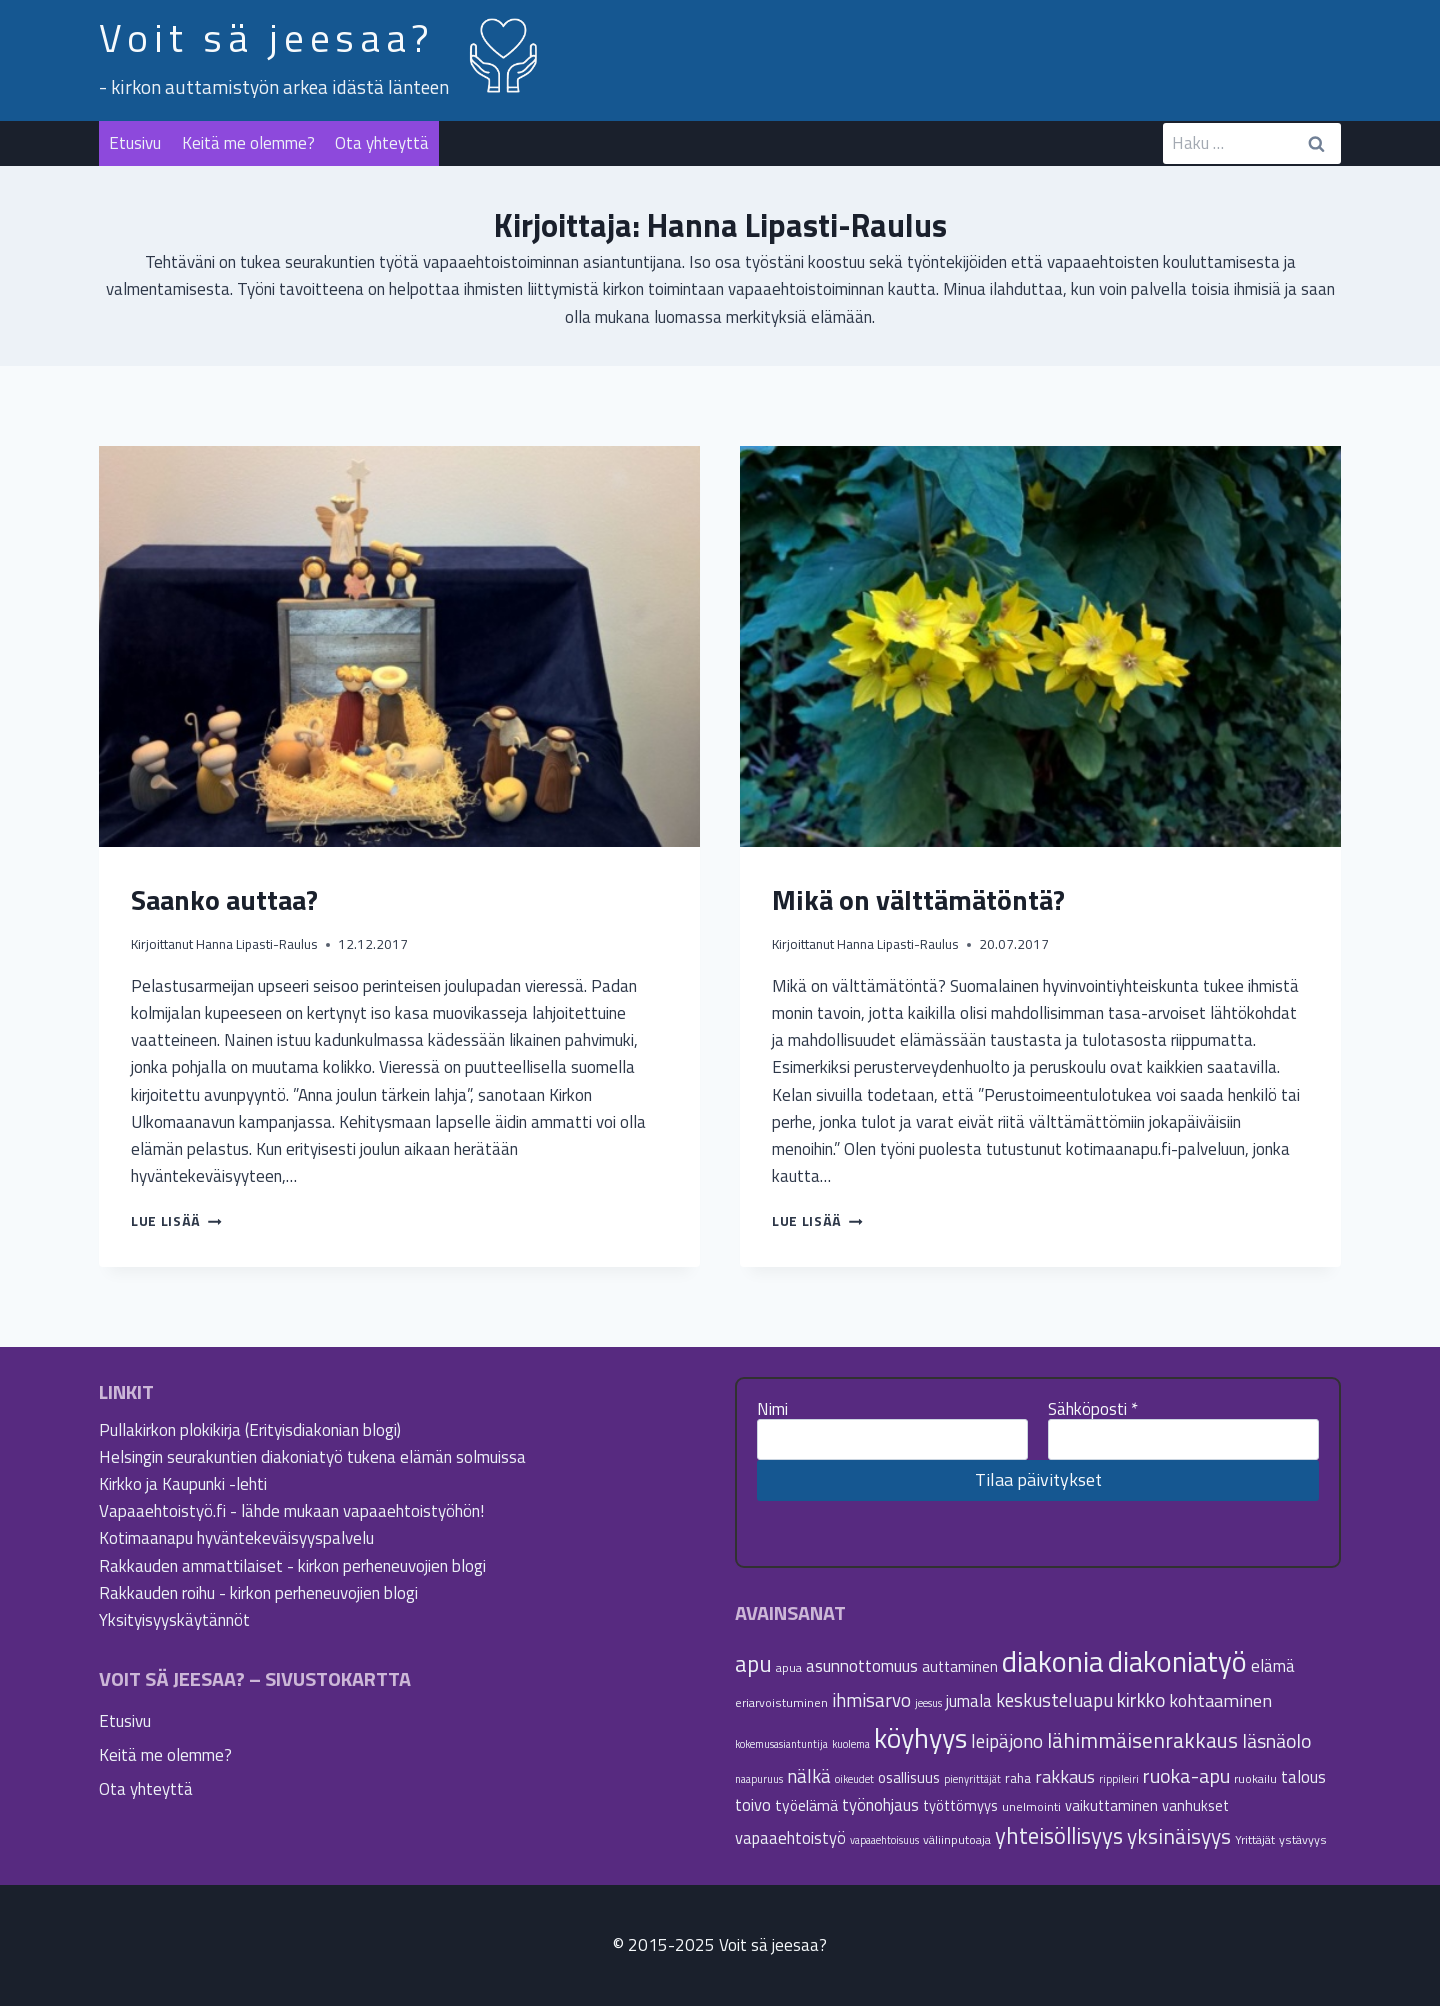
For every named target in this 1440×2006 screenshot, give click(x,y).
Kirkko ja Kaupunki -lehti (183, 1484)
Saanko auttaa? (224, 899)
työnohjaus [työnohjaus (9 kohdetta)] (880, 1804)
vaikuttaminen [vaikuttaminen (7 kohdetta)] (1111, 1805)
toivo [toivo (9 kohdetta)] (753, 1804)
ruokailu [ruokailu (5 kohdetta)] (1255, 1778)
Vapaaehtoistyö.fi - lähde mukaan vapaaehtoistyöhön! (291, 1511)
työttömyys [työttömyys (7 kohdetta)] (960, 1805)
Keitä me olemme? (248, 143)
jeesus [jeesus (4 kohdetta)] (928, 1703)
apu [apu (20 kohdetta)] (753, 1663)
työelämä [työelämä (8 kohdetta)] (806, 1805)
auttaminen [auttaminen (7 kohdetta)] (960, 1666)
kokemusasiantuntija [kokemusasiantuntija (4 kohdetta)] (781, 1744)
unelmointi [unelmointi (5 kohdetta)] (1031, 1806)
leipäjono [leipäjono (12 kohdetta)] (1007, 1741)
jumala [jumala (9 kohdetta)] (969, 1700)
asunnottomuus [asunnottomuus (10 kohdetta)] (862, 1665)
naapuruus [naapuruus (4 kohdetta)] (759, 1779)
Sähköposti (1093, 1409)
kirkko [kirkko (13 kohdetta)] (1141, 1700)
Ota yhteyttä (382, 143)
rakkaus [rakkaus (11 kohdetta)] (1065, 1776)
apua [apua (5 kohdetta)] (789, 1667)
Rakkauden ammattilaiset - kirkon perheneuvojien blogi (292, 1566)
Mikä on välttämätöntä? (918, 899)
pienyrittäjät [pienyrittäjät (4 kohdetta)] (972, 1779)
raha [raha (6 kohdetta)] (1018, 1778)
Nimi (772, 1409)
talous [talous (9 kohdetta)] (1303, 1776)
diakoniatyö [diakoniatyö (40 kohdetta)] (1177, 1661)
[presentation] (399, 646)
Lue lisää (176, 1221)
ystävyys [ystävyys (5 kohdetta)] (1303, 1839)
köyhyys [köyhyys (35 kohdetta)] (920, 1738)
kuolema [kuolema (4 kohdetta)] (851, 1744)
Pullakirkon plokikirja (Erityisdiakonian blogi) (250, 1430)
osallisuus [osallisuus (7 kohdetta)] (909, 1777)
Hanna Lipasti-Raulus (257, 944)
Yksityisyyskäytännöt (174, 1620)
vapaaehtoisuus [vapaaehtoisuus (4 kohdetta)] (884, 1840)
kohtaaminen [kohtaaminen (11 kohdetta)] (1220, 1700)
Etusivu (135, 143)
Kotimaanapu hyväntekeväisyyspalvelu (236, 1538)
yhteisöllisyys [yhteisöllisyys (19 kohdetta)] (1059, 1836)
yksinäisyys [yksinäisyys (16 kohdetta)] (1179, 1836)
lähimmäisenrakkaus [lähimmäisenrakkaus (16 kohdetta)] (1142, 1740)
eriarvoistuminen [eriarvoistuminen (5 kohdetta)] (781, 1702)
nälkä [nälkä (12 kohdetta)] (809, 1776)
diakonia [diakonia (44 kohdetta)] (1053, 1661)
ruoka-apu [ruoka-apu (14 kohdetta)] (1186, 1775)
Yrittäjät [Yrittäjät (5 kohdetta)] (1255, 1839)
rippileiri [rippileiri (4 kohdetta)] (1119, 1779)
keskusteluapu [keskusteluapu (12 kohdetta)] (1054, 1700)
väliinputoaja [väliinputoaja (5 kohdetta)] (957, 1839)
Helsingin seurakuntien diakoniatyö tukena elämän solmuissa (312, 1457)
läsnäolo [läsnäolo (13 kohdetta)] (1276, 1741)
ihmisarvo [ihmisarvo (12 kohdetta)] (871, 1700)
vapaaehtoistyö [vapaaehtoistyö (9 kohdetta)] (790, 1837)
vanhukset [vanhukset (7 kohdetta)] (1195, 1805)
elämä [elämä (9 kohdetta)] (1273, 1665)
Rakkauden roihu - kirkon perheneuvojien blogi (258, 1593)
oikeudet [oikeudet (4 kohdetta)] (854, 1779)
